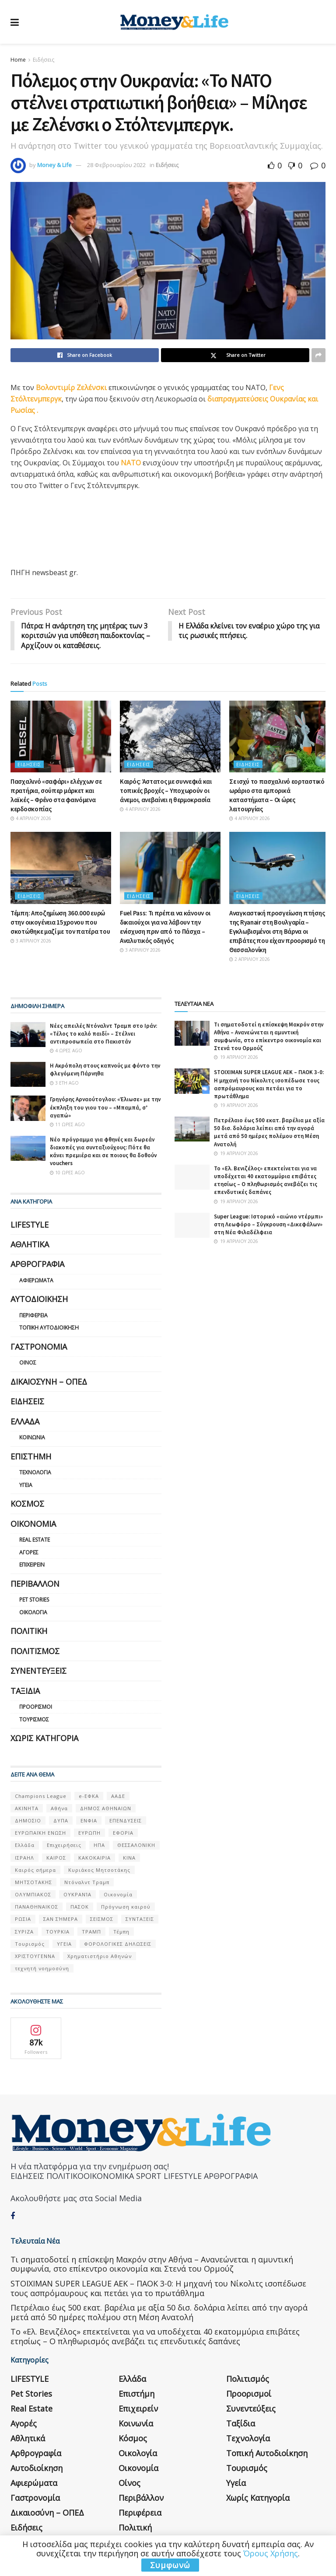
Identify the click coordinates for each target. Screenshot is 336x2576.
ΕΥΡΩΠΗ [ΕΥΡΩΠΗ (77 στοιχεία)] (89, 1833)
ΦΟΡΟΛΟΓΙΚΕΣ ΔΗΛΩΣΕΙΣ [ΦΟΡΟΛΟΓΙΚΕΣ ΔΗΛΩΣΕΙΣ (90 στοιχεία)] (117, 1944)
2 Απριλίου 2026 (249, 959)
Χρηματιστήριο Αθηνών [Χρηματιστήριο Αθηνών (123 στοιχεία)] (99, 1956)
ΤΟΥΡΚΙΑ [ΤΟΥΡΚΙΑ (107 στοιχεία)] (58, 1932)
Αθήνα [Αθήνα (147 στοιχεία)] (59, 1808)
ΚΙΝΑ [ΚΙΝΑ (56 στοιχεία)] (129, 1857)
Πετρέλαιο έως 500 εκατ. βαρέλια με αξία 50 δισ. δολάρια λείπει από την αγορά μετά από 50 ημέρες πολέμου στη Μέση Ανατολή (269, 1132)
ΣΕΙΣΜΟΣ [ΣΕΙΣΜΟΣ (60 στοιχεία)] (101, 1919)
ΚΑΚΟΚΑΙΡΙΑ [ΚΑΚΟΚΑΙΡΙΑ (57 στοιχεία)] (94, 1857)
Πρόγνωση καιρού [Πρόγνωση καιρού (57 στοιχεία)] (125, 1907)
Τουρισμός (34, 1720)
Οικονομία (33, 1524)
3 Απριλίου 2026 (30, 941)
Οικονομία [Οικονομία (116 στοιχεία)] (118, 1895)
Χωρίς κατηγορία (44, 1738)
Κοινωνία (32, 1438)
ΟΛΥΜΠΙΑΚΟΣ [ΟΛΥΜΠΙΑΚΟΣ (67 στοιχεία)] (33, 1895)
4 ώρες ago (66, 1051)
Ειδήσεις (43, 59)
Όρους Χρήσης (270, 2553)
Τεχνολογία (35, 1472)
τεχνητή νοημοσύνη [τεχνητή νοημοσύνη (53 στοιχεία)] (42, 1968)
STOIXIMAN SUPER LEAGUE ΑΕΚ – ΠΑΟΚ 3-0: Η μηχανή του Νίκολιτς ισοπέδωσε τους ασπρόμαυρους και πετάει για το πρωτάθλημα (269, 1084)
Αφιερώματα (36, 1281)
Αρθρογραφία (37, 1264)
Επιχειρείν (32, 1565)
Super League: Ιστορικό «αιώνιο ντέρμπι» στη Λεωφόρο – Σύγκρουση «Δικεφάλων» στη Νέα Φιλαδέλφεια (268, 1224)
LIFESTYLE (29, 1225)
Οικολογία (33, 1612)
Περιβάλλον (35, 1584)
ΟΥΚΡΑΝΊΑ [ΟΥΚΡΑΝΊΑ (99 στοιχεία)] (77, 1895)
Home (18, 59)
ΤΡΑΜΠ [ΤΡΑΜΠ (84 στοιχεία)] (91, 1932)
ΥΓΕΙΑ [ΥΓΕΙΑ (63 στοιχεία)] (64, 1944)
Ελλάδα (24, 1422)
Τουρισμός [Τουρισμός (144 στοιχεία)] (30, 1944)
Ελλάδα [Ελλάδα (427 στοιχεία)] (25, 1845)
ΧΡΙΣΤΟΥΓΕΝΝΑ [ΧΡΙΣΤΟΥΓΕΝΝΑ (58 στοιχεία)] (35, 1956)
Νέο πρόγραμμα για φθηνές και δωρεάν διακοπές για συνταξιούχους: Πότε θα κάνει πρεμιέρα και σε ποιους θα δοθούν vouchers (103, 1152)
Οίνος (27, 1363)
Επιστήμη (30, 1457)
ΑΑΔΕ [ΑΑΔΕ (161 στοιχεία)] (118, 1796)
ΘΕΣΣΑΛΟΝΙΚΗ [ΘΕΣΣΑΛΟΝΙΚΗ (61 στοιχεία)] (136, 1845)
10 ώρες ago (67, 1173)
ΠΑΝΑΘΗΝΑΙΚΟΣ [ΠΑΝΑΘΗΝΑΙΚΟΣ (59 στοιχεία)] (36, 1907)
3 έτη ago (64, 1083)
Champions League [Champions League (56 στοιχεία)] (40, 1796)
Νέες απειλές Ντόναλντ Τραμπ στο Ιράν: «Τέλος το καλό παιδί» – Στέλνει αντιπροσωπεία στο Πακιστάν (103, 1034)
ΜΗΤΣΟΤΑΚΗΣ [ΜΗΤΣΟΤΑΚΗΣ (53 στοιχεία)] (33, 1882)
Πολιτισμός (35, 1651)
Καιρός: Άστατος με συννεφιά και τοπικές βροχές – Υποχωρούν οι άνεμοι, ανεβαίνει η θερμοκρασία (166, 791)
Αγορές (28, 1553)
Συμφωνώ (170, 2565)
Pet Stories (34, 1600)
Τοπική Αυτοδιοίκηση (49, 1328)
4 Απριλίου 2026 (30, 819)
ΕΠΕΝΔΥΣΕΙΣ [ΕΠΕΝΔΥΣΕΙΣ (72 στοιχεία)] (125, 1821)
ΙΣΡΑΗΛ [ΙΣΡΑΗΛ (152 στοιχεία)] (24, 1857)
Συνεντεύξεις (38, 1671)
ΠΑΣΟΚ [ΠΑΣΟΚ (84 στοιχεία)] (79, 1907)
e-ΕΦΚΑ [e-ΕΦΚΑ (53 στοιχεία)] (89, 1796)
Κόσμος (27, 1504)
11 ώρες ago (67, 1125)
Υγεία (25, 1485)
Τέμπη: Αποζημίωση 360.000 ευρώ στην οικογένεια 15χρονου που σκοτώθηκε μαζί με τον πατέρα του (60, 922)
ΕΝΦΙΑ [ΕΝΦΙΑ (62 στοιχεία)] (88, 1821)
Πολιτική (28, 1631)
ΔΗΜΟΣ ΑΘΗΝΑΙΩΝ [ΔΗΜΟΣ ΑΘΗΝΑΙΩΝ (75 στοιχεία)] (105, 1808)
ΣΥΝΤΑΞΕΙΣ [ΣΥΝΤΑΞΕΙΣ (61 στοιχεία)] (140, 1919)
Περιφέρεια (33, 1315)
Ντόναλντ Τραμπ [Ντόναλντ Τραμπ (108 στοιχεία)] (86, 1882)
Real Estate (34, 1540)
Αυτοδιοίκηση (39, 1299)
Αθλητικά (29, 1244)
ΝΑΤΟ (132, 463)
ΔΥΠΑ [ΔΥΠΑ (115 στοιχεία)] (60, 1821)
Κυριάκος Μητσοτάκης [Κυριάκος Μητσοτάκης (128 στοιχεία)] (99, 1870)
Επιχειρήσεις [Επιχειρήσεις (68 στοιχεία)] (64, 1845)
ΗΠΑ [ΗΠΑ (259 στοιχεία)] (99, 1845)
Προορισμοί (35, 1707)
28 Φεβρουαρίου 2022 (116, 165)
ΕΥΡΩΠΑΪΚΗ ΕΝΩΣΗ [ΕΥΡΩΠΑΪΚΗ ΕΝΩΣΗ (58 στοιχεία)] (40, 1833)
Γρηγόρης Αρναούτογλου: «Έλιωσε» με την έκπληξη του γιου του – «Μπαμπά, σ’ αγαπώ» (105, 1107)
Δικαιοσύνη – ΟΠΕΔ (48, 1382)
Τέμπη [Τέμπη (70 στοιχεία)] (121, 1932)
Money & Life (54, 165)
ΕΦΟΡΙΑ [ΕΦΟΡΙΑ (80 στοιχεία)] (123, 1833)
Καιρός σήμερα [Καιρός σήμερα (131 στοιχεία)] (35, 1870)
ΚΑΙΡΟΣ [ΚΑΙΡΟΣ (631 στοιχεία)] (56, 1857)
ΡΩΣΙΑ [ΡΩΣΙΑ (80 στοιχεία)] (23, 1919)
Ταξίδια (25, 1691)
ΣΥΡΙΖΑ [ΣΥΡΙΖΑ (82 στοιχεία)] (24, 1932)
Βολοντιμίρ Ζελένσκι (72, 387)
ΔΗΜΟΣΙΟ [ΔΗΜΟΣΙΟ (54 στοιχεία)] (28, 1821)
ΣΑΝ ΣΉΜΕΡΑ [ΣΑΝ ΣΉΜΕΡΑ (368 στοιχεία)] (60, 1919)
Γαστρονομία (38, 1347)
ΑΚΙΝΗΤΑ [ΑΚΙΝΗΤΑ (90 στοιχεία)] (26, 1808)
